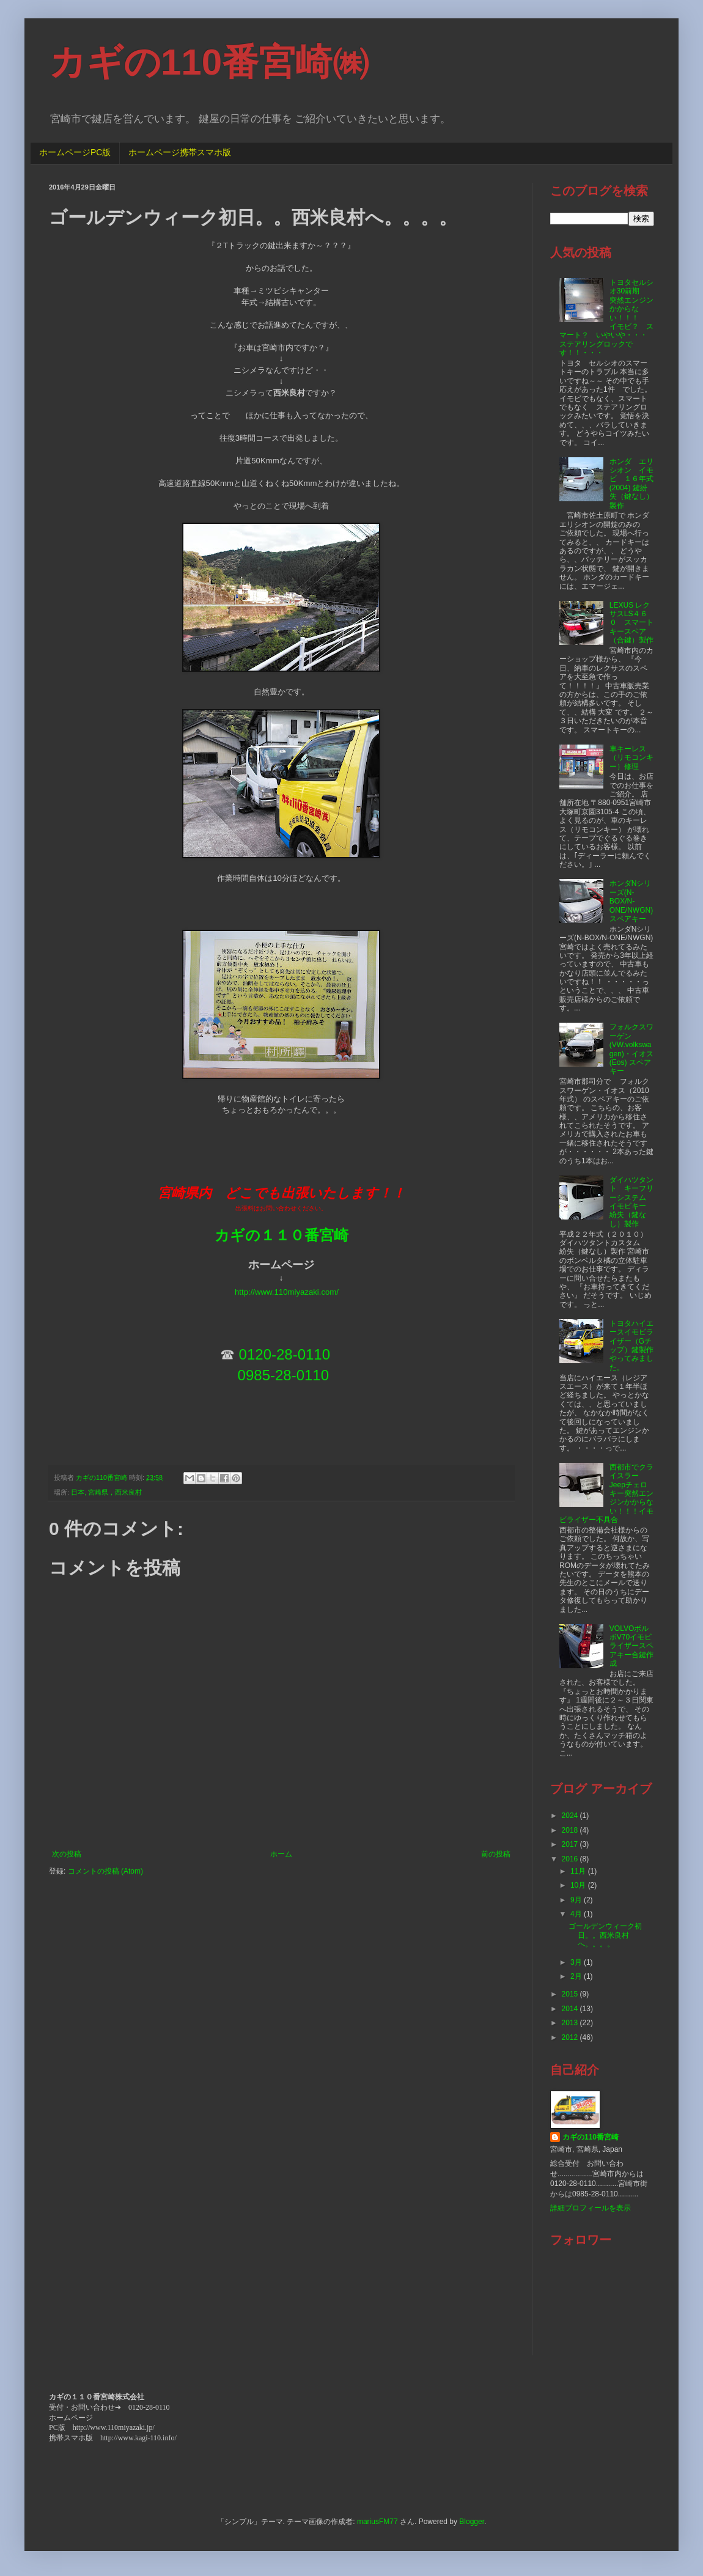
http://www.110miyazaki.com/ (287, 1292)
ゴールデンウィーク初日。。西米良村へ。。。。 (605, 1935)
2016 (571, 1859)
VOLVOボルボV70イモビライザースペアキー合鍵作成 (631, 1646)
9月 (577, 1900)
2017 (571, 1844)
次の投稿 (66, 1854)
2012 (571, 2037)
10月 (579, 1885)
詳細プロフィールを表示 (590, 2208)
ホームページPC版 (75, 152)
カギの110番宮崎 (590, 2137)
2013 (571, 2022)
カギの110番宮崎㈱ (209, 62)
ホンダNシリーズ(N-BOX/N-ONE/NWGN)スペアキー (631, 901)
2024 (571, 1815)
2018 (571, 1830)
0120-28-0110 (284, 1354)
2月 (577, 1976)
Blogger (471, 2521)
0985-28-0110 (283, 1375)
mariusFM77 (377, 2521)
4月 (577, 1914)
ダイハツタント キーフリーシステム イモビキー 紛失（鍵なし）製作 (631, 1202)
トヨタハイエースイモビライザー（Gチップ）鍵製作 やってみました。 (635, 1345)
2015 (571, 1994)
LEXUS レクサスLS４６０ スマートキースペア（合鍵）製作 (631, 623)
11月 (579, 1871)
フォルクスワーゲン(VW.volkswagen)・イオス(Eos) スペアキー (631, 1049)
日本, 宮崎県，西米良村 (106, 1492)
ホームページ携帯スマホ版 (179, 152)
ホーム (281, 1854)
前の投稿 (495, 1854)
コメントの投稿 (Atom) (105, 1871)
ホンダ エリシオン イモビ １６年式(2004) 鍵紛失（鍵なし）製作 (631, 483)
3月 (577, 1962)
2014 (571, 2008)
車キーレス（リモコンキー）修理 (631, 758)
